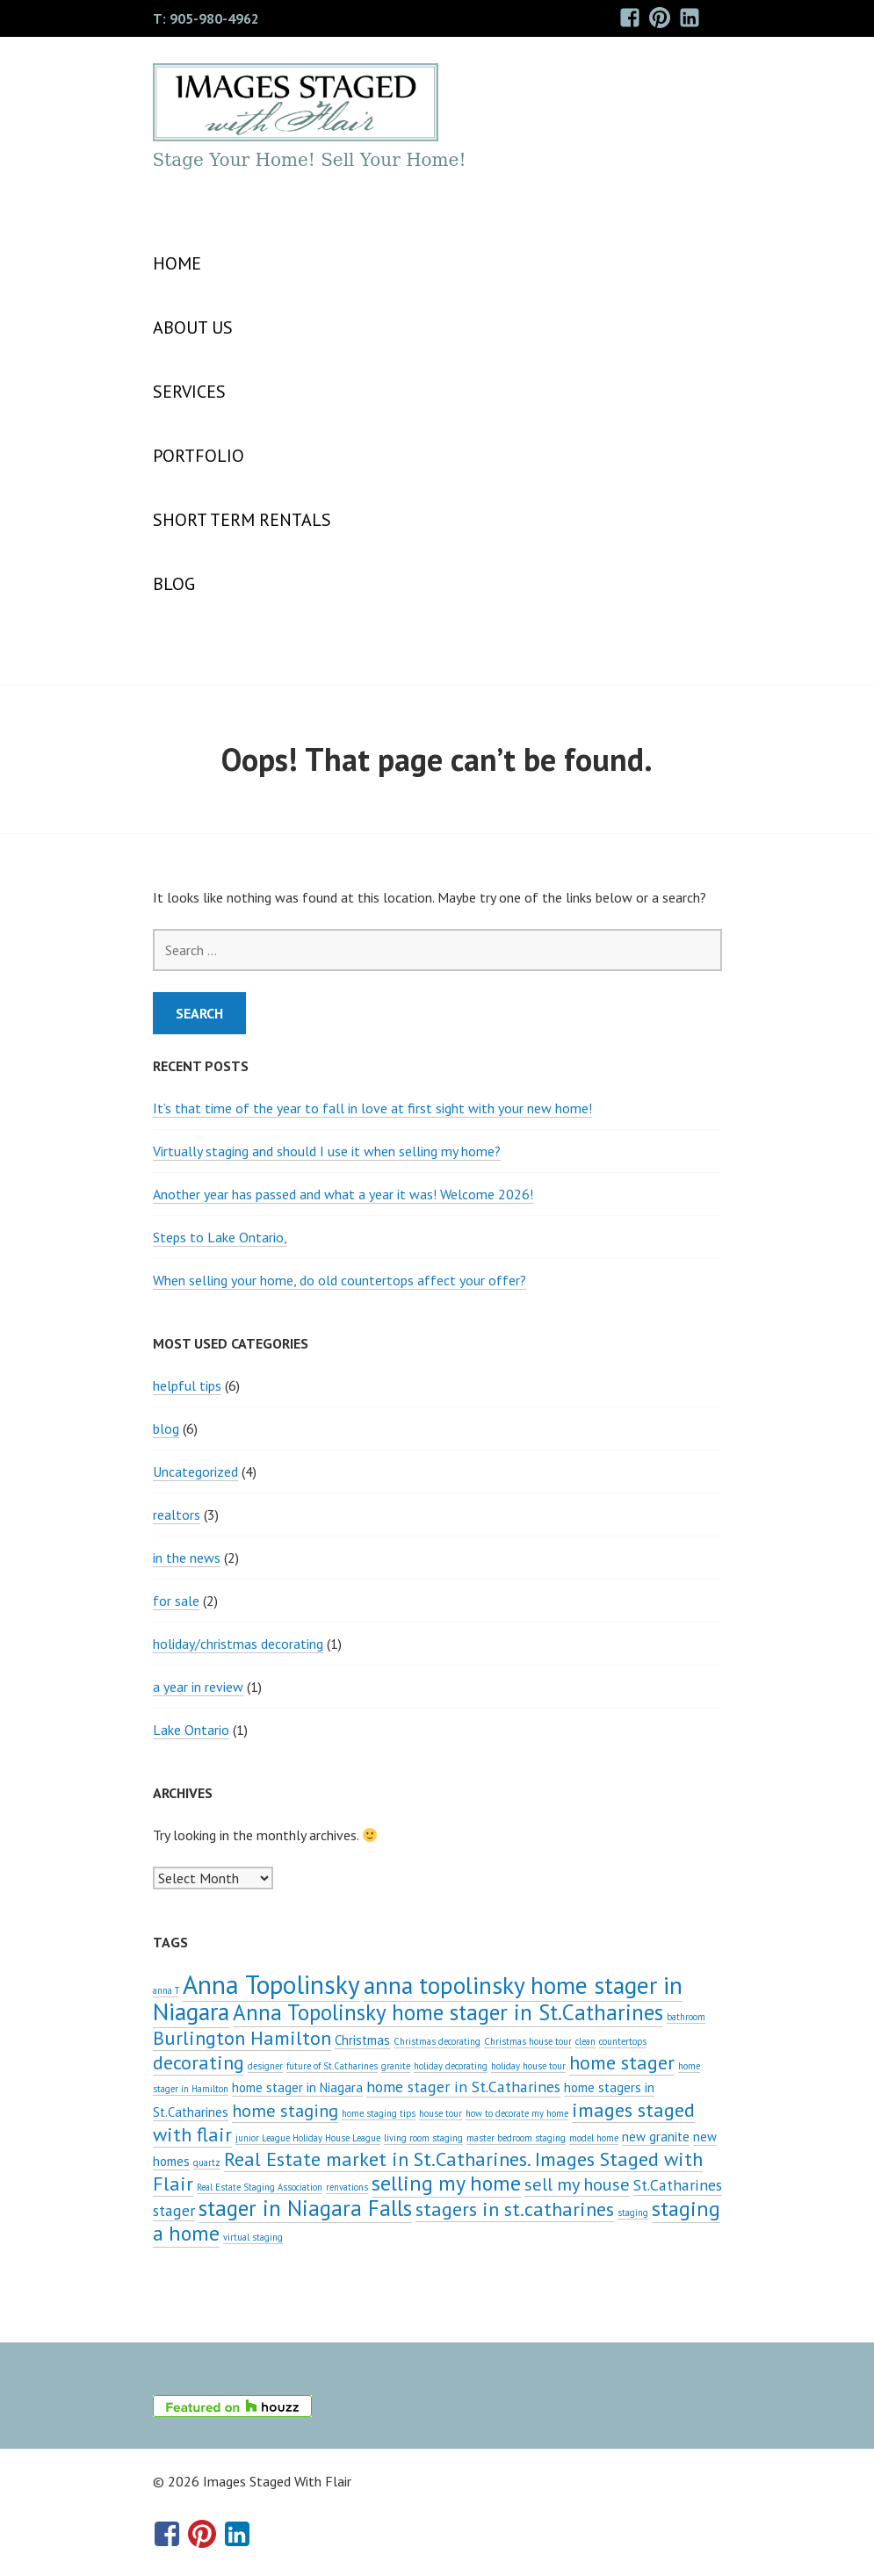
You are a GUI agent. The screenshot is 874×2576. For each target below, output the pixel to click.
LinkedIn (689, 30)
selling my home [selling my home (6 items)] (446, 2183)
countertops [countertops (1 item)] (622, 2041)
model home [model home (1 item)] (593, 2138)
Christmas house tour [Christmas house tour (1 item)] (528, 2041)
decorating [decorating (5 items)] (198, 2062)
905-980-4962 (214, 18)
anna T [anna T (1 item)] (166, 1990)
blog (166, 1428)
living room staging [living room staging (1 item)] (423, 2138)
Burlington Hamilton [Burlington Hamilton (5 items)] (242, 2037)
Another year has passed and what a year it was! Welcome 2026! (343, 1194)
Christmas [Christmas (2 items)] (362, 2040)
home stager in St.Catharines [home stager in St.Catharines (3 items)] (463, 2086)
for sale (176, 1600)
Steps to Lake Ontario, (220, 1237)
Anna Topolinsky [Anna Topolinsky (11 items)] (271, 1984)
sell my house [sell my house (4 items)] (577, 2184)
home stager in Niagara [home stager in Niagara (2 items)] (297, 2087)
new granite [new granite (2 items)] (656, 2136)
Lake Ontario (191, 1729)
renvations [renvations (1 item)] (347, 2187)
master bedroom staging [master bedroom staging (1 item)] (516, 2138)
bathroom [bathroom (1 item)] (686, 2017)
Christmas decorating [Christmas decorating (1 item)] (437, 2041)
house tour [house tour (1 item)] (440, 2113)
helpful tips (187, 1385)
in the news (186, 1557)
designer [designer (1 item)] (265, 2066)
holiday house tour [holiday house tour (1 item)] (528, 2066)
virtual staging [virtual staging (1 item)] (253, 2237)
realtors (176, 1514)
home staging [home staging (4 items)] (285, 2110)
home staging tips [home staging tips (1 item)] (378, 2113)
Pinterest (659, 30)
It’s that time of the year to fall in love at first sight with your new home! (372, 1108)
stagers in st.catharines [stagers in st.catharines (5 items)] (514, 2208)
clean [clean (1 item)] (585, 2041)
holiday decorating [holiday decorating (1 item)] (451, 2066)
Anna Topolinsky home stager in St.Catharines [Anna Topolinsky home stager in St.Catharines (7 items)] (448, 2012)
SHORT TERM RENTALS (242, 519)
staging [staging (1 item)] (633, 2212)
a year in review (198, 1686)
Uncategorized (195, 1471)
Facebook (629, 30)
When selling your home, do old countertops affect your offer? (339, 1280)
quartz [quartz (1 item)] (206, 2162)
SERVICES (189, 391)
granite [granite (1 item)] (395, 2066)
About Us (193, 327)
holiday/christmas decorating (238, 1643)
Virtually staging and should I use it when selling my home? (327, 1151)
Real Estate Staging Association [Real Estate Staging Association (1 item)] (259, 2187)
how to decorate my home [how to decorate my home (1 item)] (517, 2113)
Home (177, 263)
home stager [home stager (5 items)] (622, 2062)
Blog (174, 583)
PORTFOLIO (198, 455)
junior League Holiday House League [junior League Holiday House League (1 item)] (307, 2138)
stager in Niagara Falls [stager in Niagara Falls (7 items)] (305, 2208)
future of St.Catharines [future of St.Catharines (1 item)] (332, 2066)
